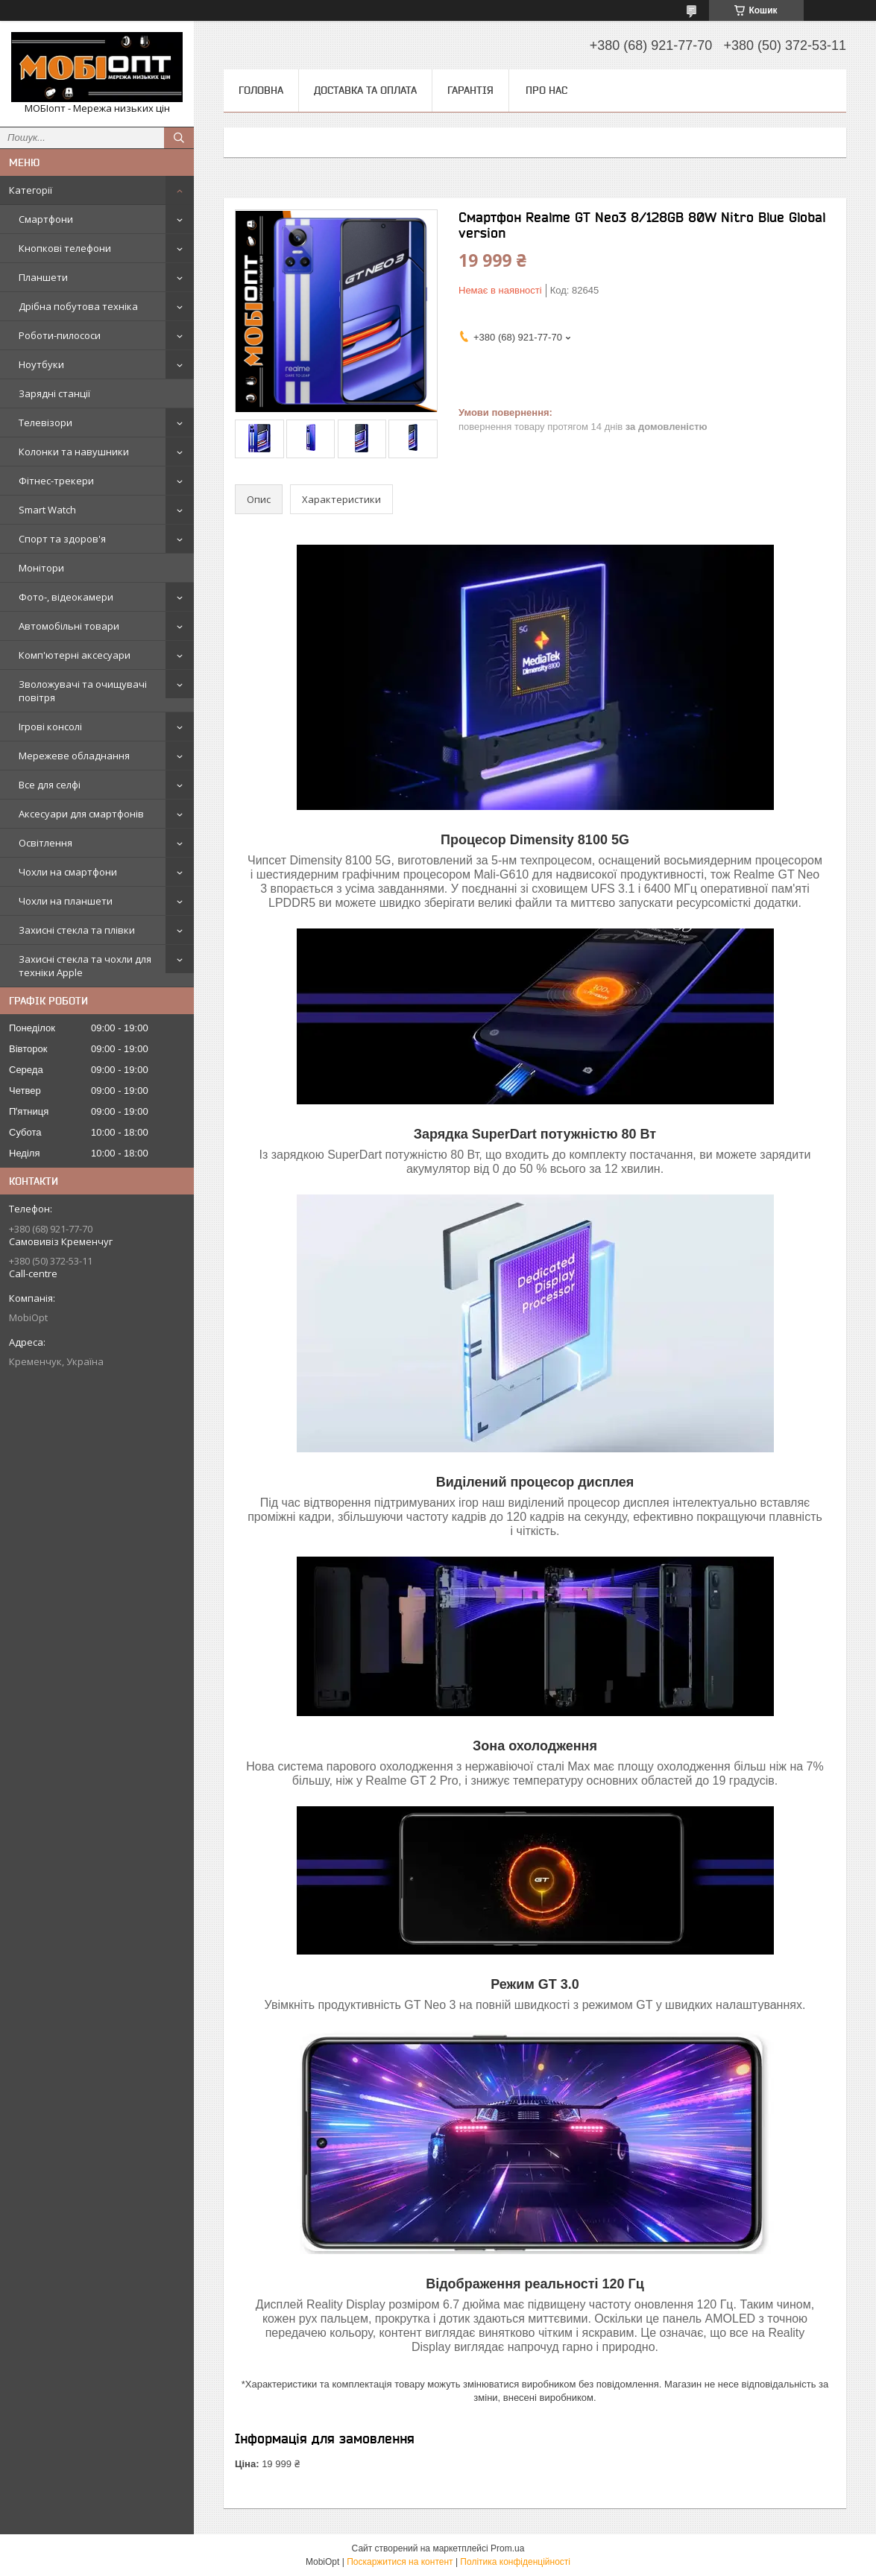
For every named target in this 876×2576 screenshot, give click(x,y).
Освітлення (45, 842)
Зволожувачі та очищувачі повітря (83, 690)
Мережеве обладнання (74, 755)
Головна (261, 90)
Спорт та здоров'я (62, 538)
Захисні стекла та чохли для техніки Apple (85, 965)
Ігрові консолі (50, 726)
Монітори (41, 568)
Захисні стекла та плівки (77, 930)
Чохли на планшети (66, 901)
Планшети (43, 277)
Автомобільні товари (69, 626)
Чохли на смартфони (68, 872)
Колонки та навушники (74, 451)
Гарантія (470, 90)
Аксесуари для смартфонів (81, 813)
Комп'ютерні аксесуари (74, 655)
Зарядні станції (54, 393)
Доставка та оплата (365, 90)
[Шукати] (179, 138)
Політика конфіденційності (515, 2562)
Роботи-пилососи (60, 335)
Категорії (30, 190)
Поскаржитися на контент (400, 2562)
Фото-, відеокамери (66, 597)
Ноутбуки (41, 364)
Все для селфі (50, 784)
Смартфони (46, 219)
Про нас (546, 90)
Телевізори (45, 422)
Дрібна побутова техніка (78, 306)
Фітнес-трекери (56, 480)
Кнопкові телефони (65, 248)
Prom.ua (507, 2548)
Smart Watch (47, 509)
